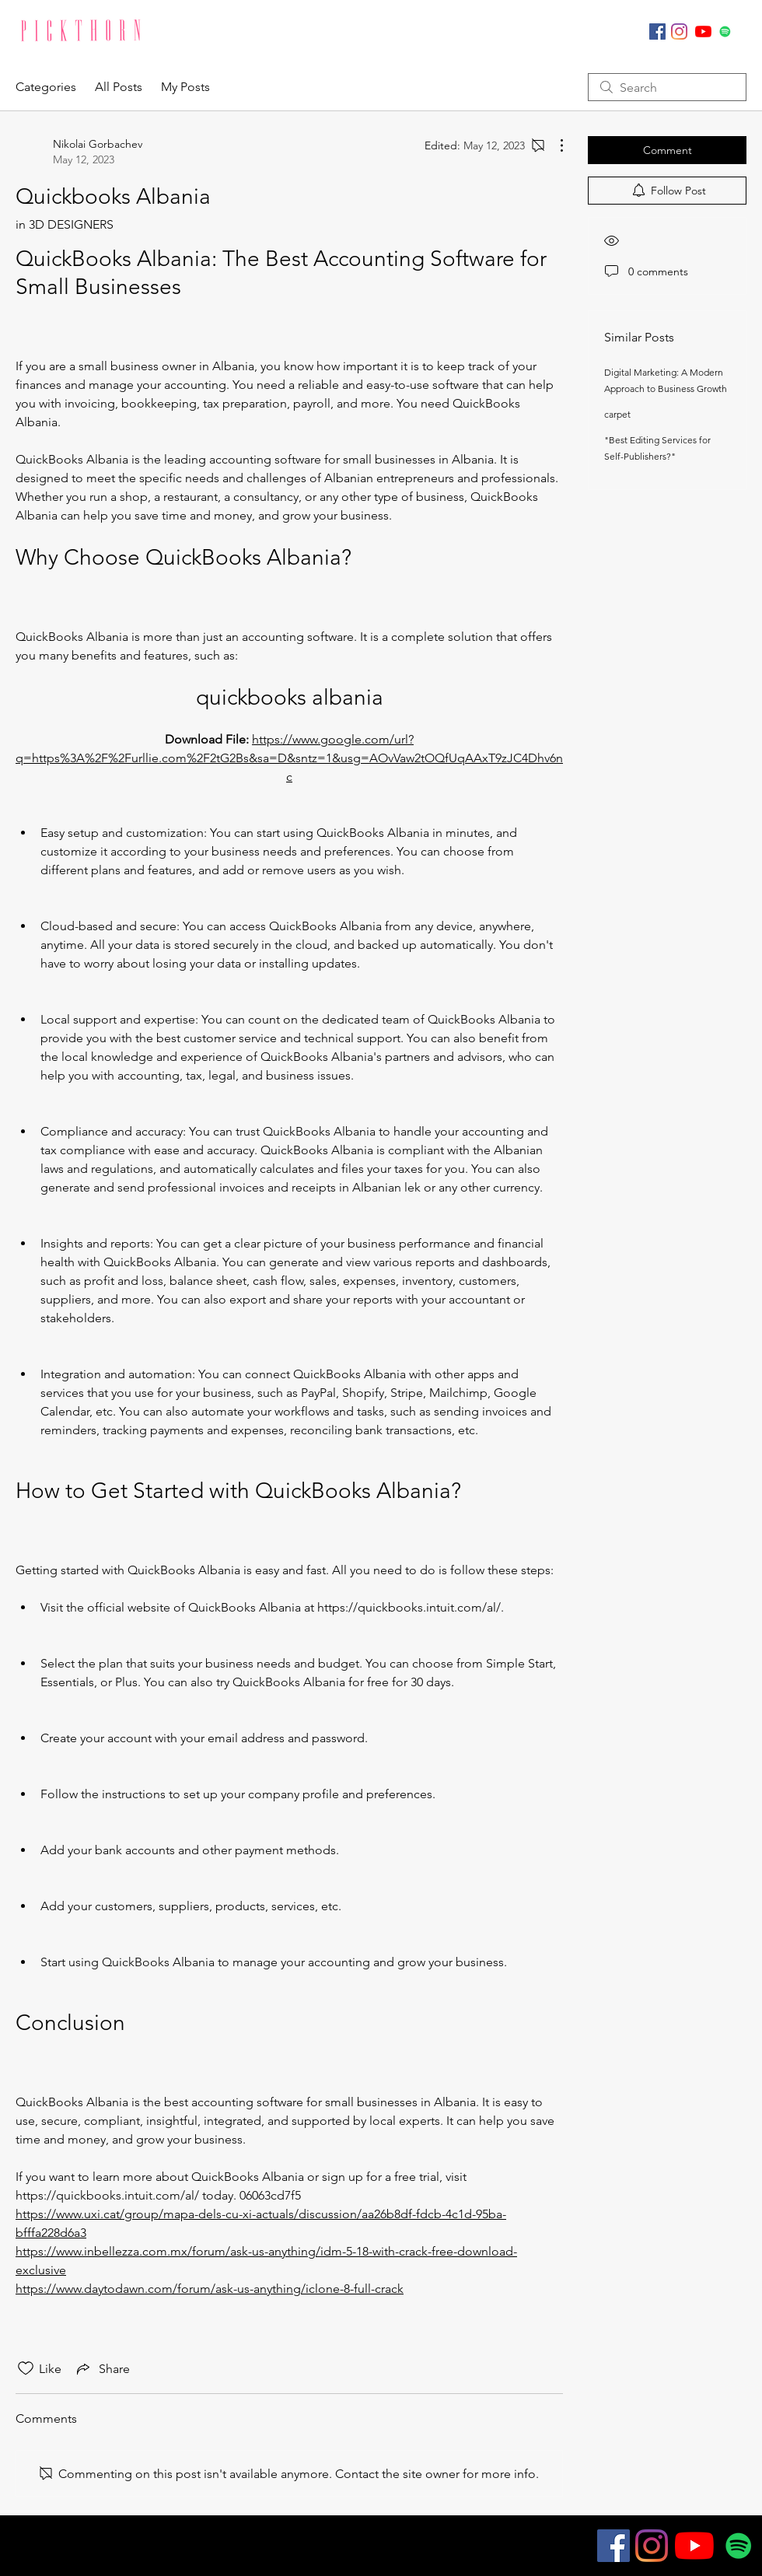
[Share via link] (102, 2368)
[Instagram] (679, 31)
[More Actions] (553, 145)
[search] (667, 87)
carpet (617, 414)
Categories (46, 86)
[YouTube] (703, 31)
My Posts (185, 86)
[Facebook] (657, 31)
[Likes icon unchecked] (26, 2368)
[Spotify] (725, 31)
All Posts (118, 86)
